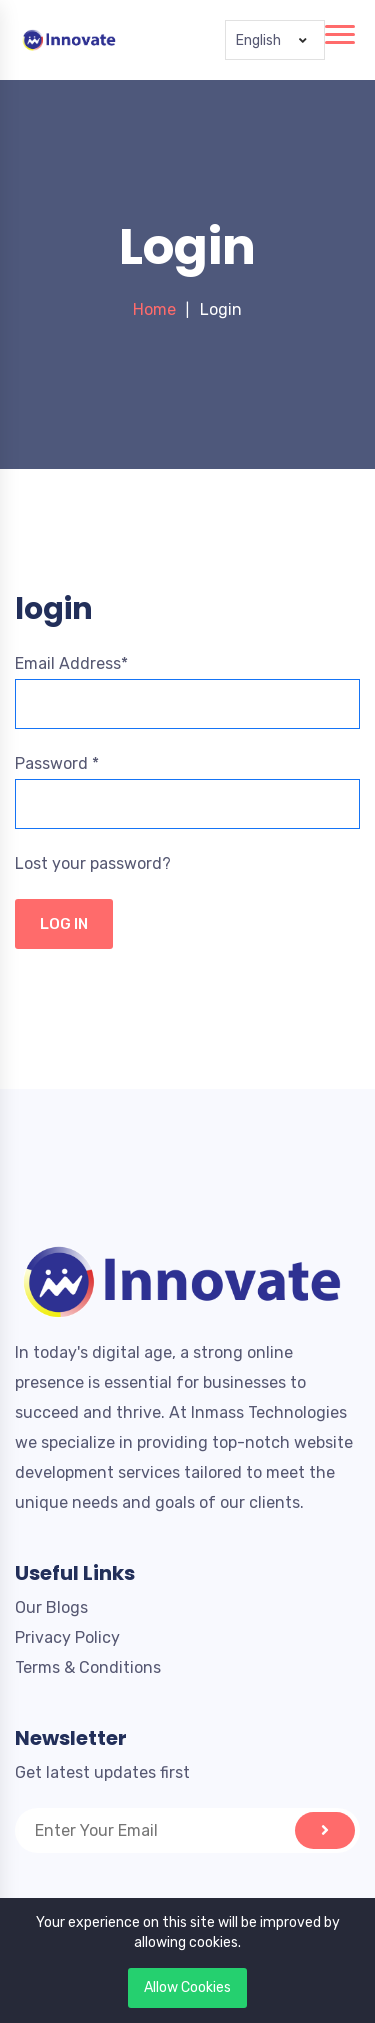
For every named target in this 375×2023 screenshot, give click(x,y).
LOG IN (64, 924)
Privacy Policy (67, 1637)
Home (154, 309)
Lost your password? (93, 863)
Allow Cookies (187, 1987)
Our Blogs (51, 1607)
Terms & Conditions (88, 1667)
